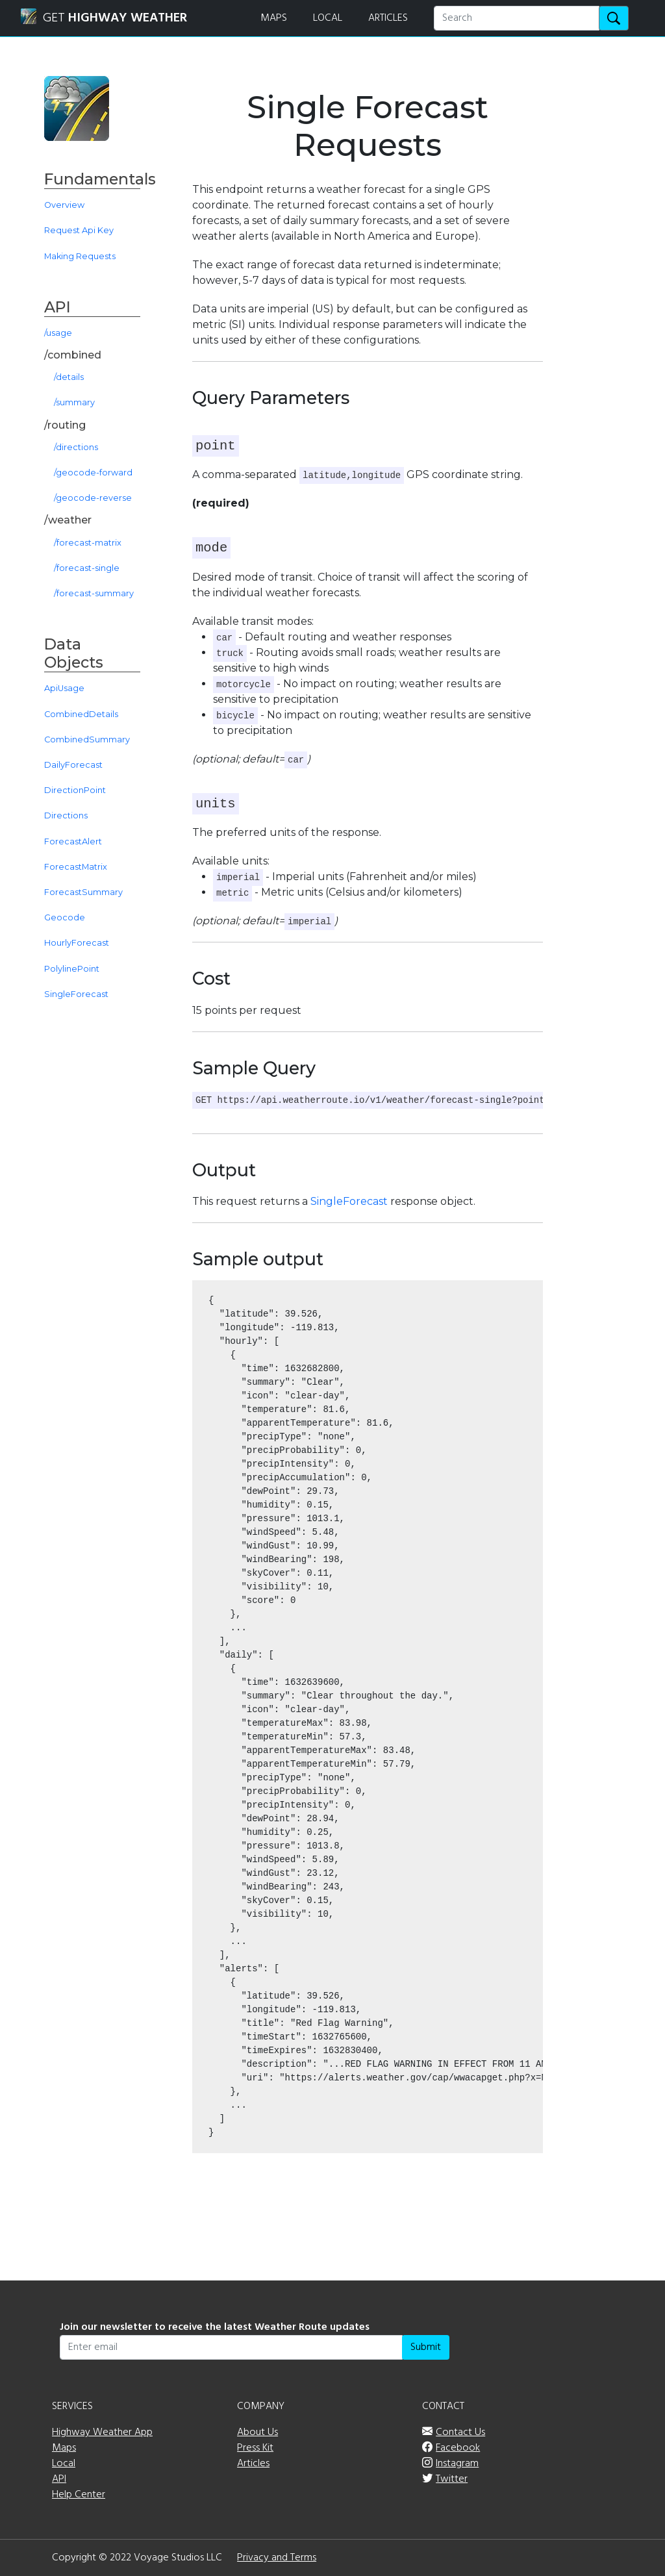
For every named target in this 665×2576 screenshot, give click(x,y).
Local (63, 2463)
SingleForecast (349, 1201)
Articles (253, 2463)
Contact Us (460, 2432)
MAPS (273, 18)
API (59, 2479)
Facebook (458, 2448)
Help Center (78, 2494)
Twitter (452, 2479)
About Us (257, 2432)
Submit (425, 2347)
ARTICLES (388, 18)
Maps (64, 2448)
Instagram (457, 2463)
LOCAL (327, 18)
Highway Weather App (102, 2432)
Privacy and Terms (276, 2557)
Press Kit (255, 2448)
